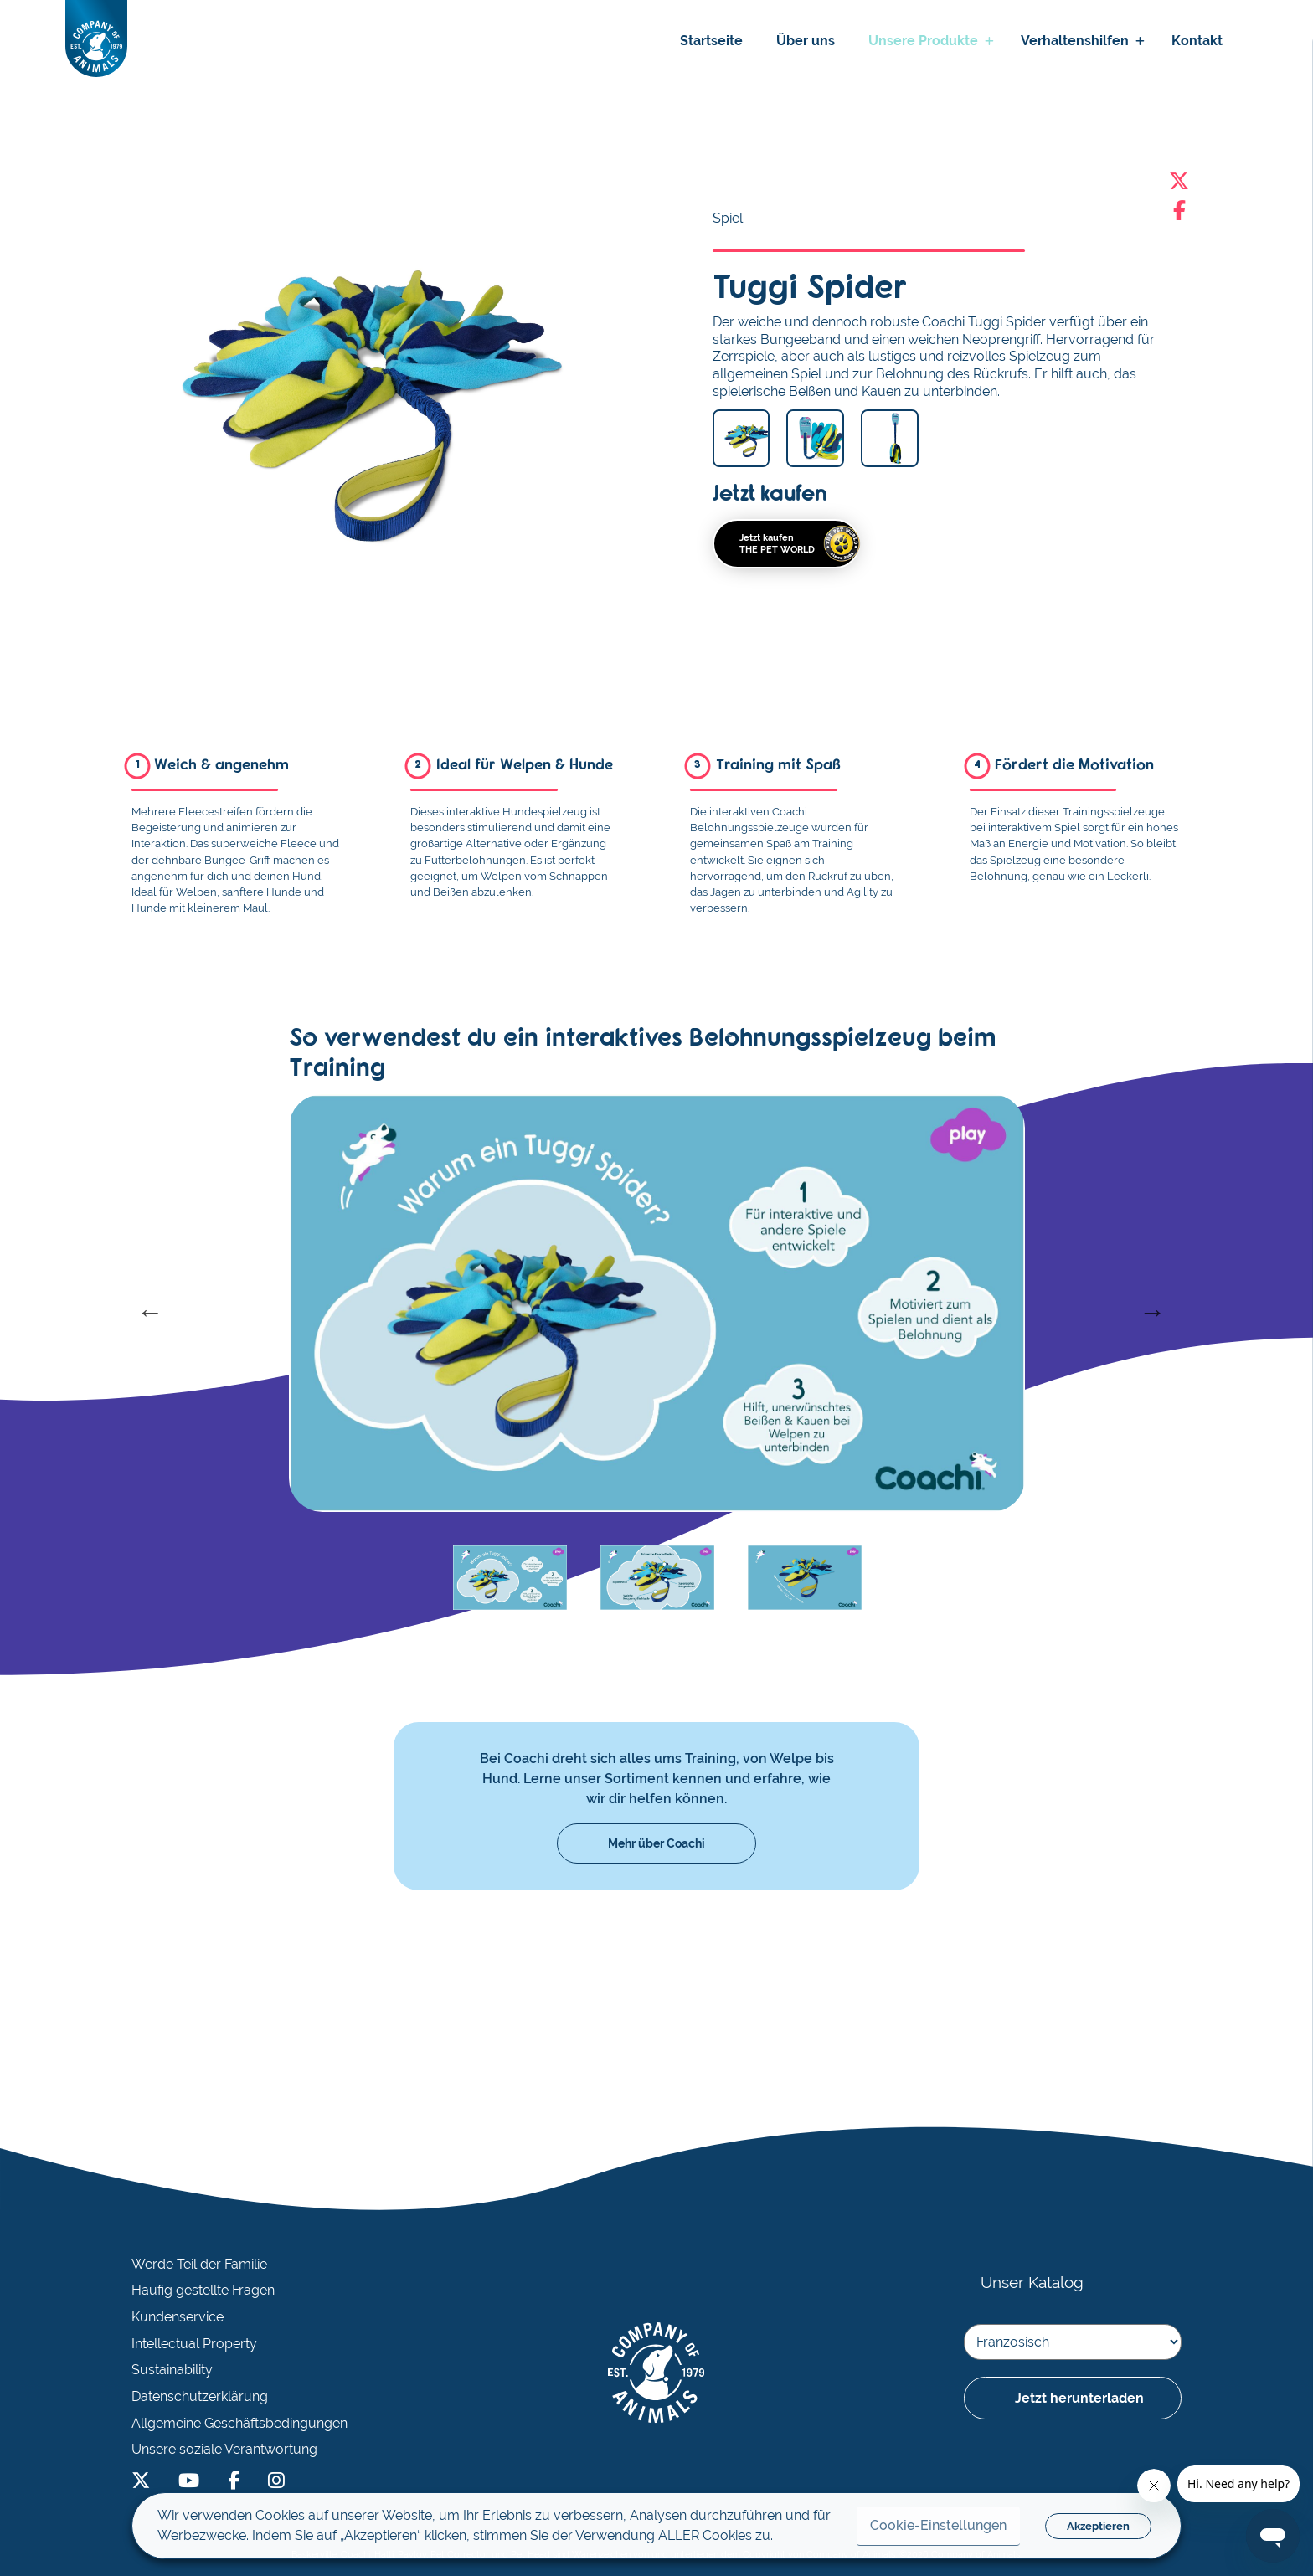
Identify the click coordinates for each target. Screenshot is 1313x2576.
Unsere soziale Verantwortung (224, 2449)
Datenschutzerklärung (199, 2397)
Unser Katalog (1032, 2282)
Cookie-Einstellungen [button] (938, 2525)
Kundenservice (177, 2317)
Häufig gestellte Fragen (203, 2290)
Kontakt (1197, 41)
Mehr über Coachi (656, 1843)
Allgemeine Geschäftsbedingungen (239, 2423)
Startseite (711, 41)
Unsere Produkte (923, 41)
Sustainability (172, 2370)
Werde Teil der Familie (199, 2264)
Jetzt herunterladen (1079, 2398)
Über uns (805, 41)
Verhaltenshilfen (1075, 41)
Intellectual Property (194, 2344)
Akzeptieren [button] (1098, 2526)
